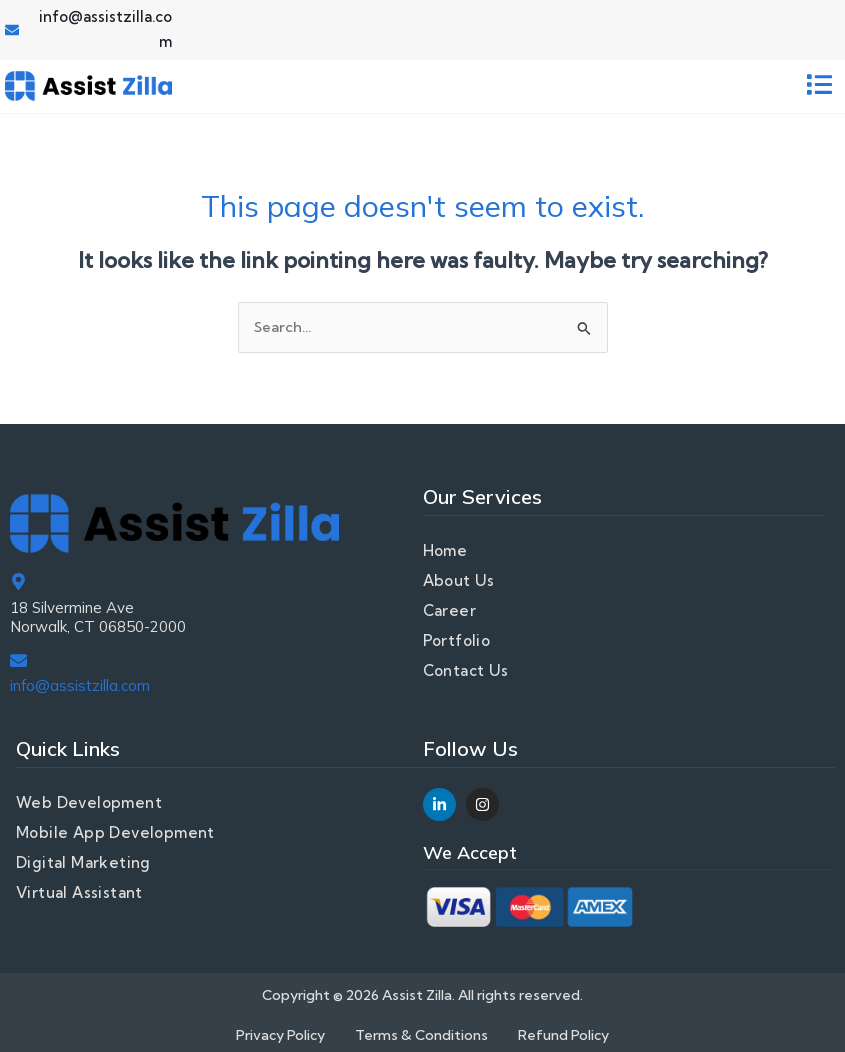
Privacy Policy (280, 1035)
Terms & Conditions (421, 1035)
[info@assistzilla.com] (18, 660)
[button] (820, 86)
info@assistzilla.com (80, 685)
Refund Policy (563, 1035)
